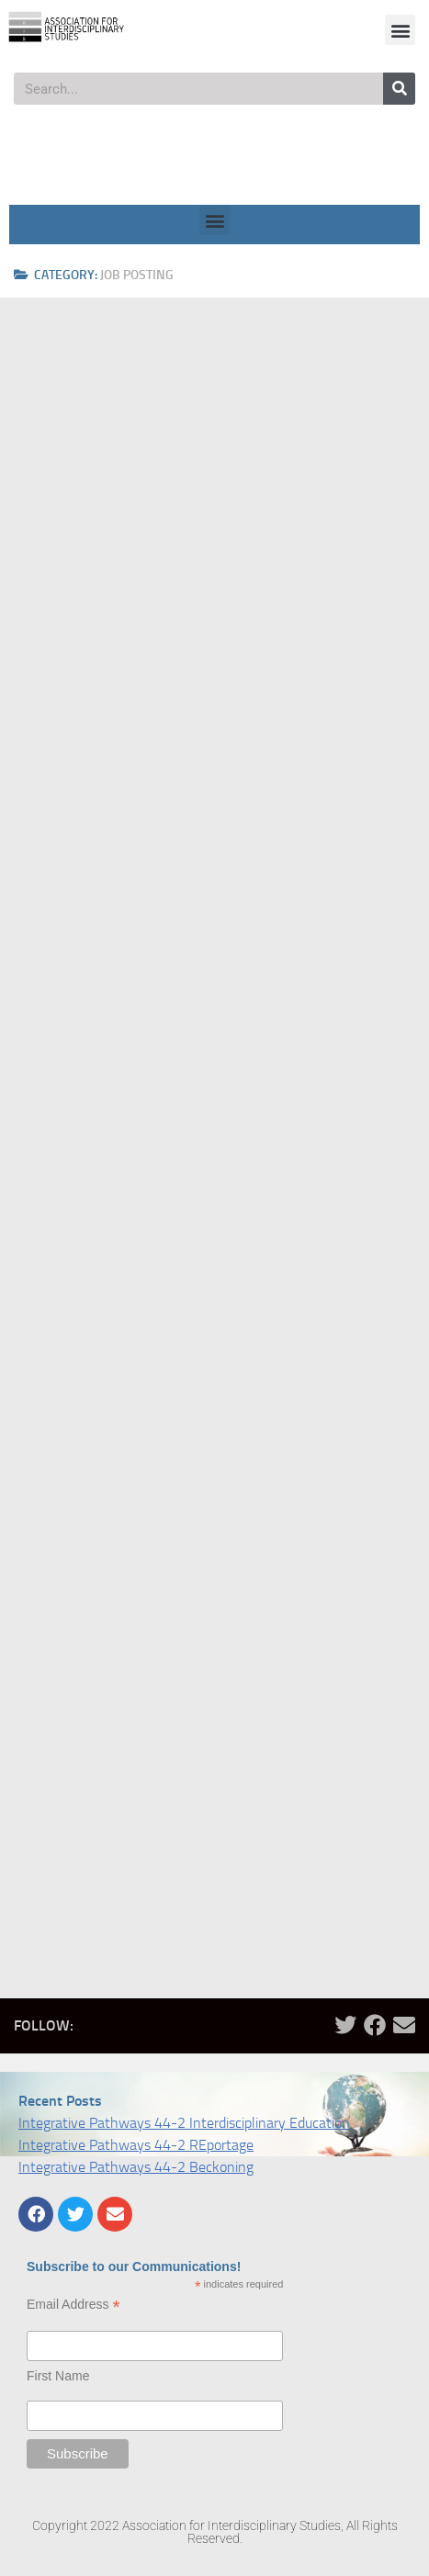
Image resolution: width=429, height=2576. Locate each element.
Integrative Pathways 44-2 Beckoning (136, 2167)
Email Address (73, 2304)
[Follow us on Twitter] (345, 2025)
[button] (400, 30)
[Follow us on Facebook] (375, 2025)
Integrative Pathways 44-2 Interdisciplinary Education (184, 2123)
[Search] (399, 89)
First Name (58, 2375)
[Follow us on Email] (404, 2025)
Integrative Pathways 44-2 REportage (136, 2145)
